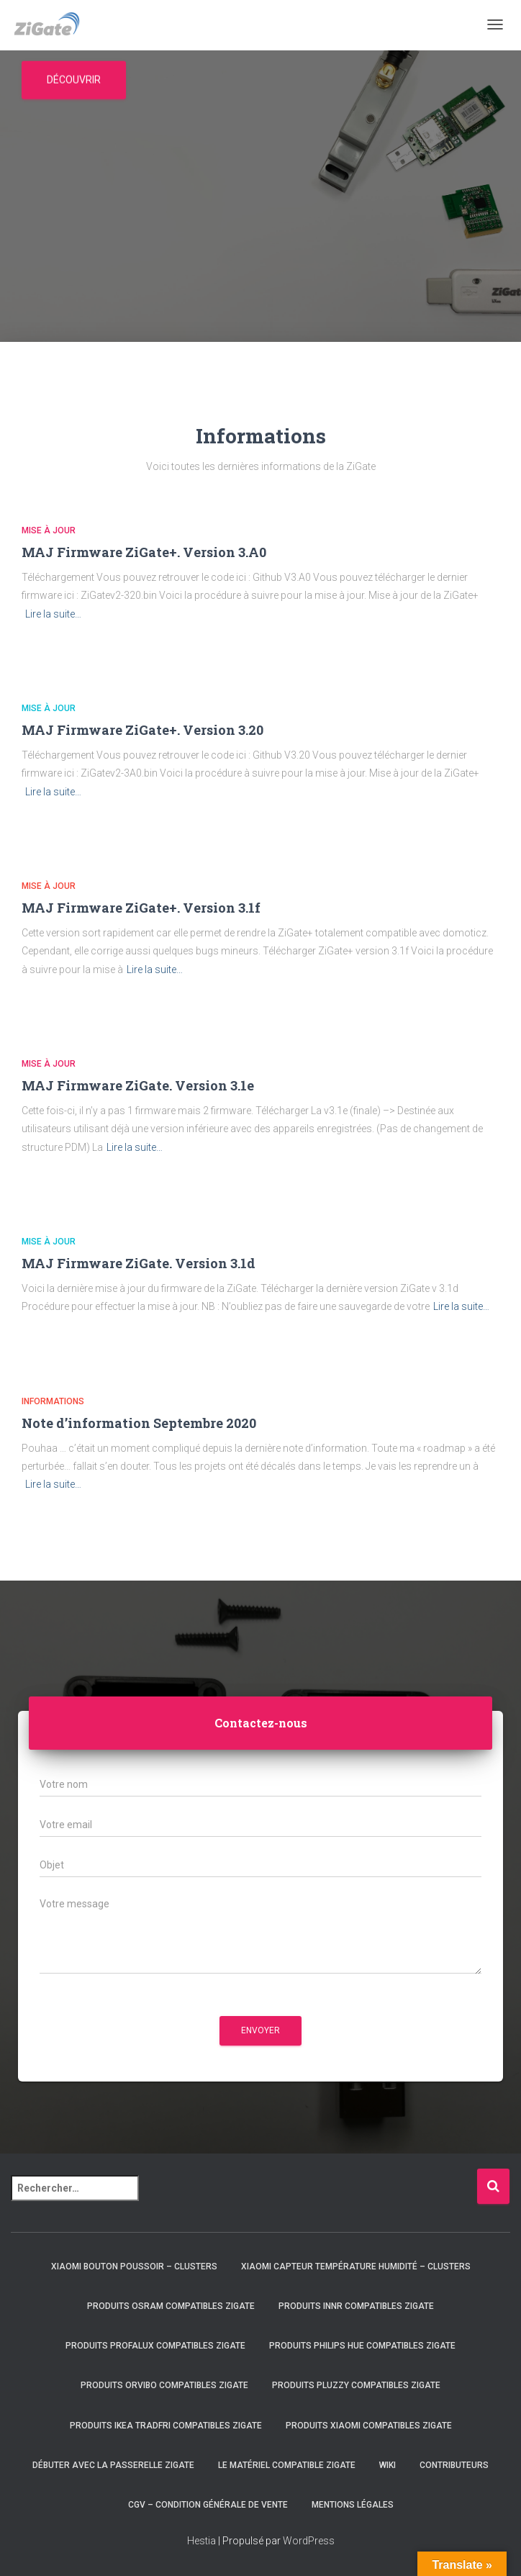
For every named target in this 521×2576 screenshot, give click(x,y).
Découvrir (74, 80)
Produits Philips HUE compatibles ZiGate (362, 2346)
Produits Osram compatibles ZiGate (171, 2306)
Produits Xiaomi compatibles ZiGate (369, 2426)
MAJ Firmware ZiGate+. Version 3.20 (142, 729)
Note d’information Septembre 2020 (139, 1423)
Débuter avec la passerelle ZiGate (113, 2465)
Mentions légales (353, 2505)
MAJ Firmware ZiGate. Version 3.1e (138, 1085)
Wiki (387, 2465)
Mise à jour (49, 530)
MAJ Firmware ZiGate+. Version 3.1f (141, 907)
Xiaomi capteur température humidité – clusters (356, 2266)
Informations (53, 1401)
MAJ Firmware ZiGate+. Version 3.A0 (144, 552)
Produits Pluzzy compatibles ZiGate (356, 2385)
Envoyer (260, 2030)
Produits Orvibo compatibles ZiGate (164, 2385)
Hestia (201, 2540)
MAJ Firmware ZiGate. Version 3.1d (138, 1263)
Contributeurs (454, 2465)
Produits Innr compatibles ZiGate (356, 2306)
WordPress (309, 2540)
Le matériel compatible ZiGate (286, 2465)
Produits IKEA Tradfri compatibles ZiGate (166, 2426)
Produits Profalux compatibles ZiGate (155, 2346)
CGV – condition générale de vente (208, 2505)
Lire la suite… (53, 614)
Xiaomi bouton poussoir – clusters (134, 2266)
